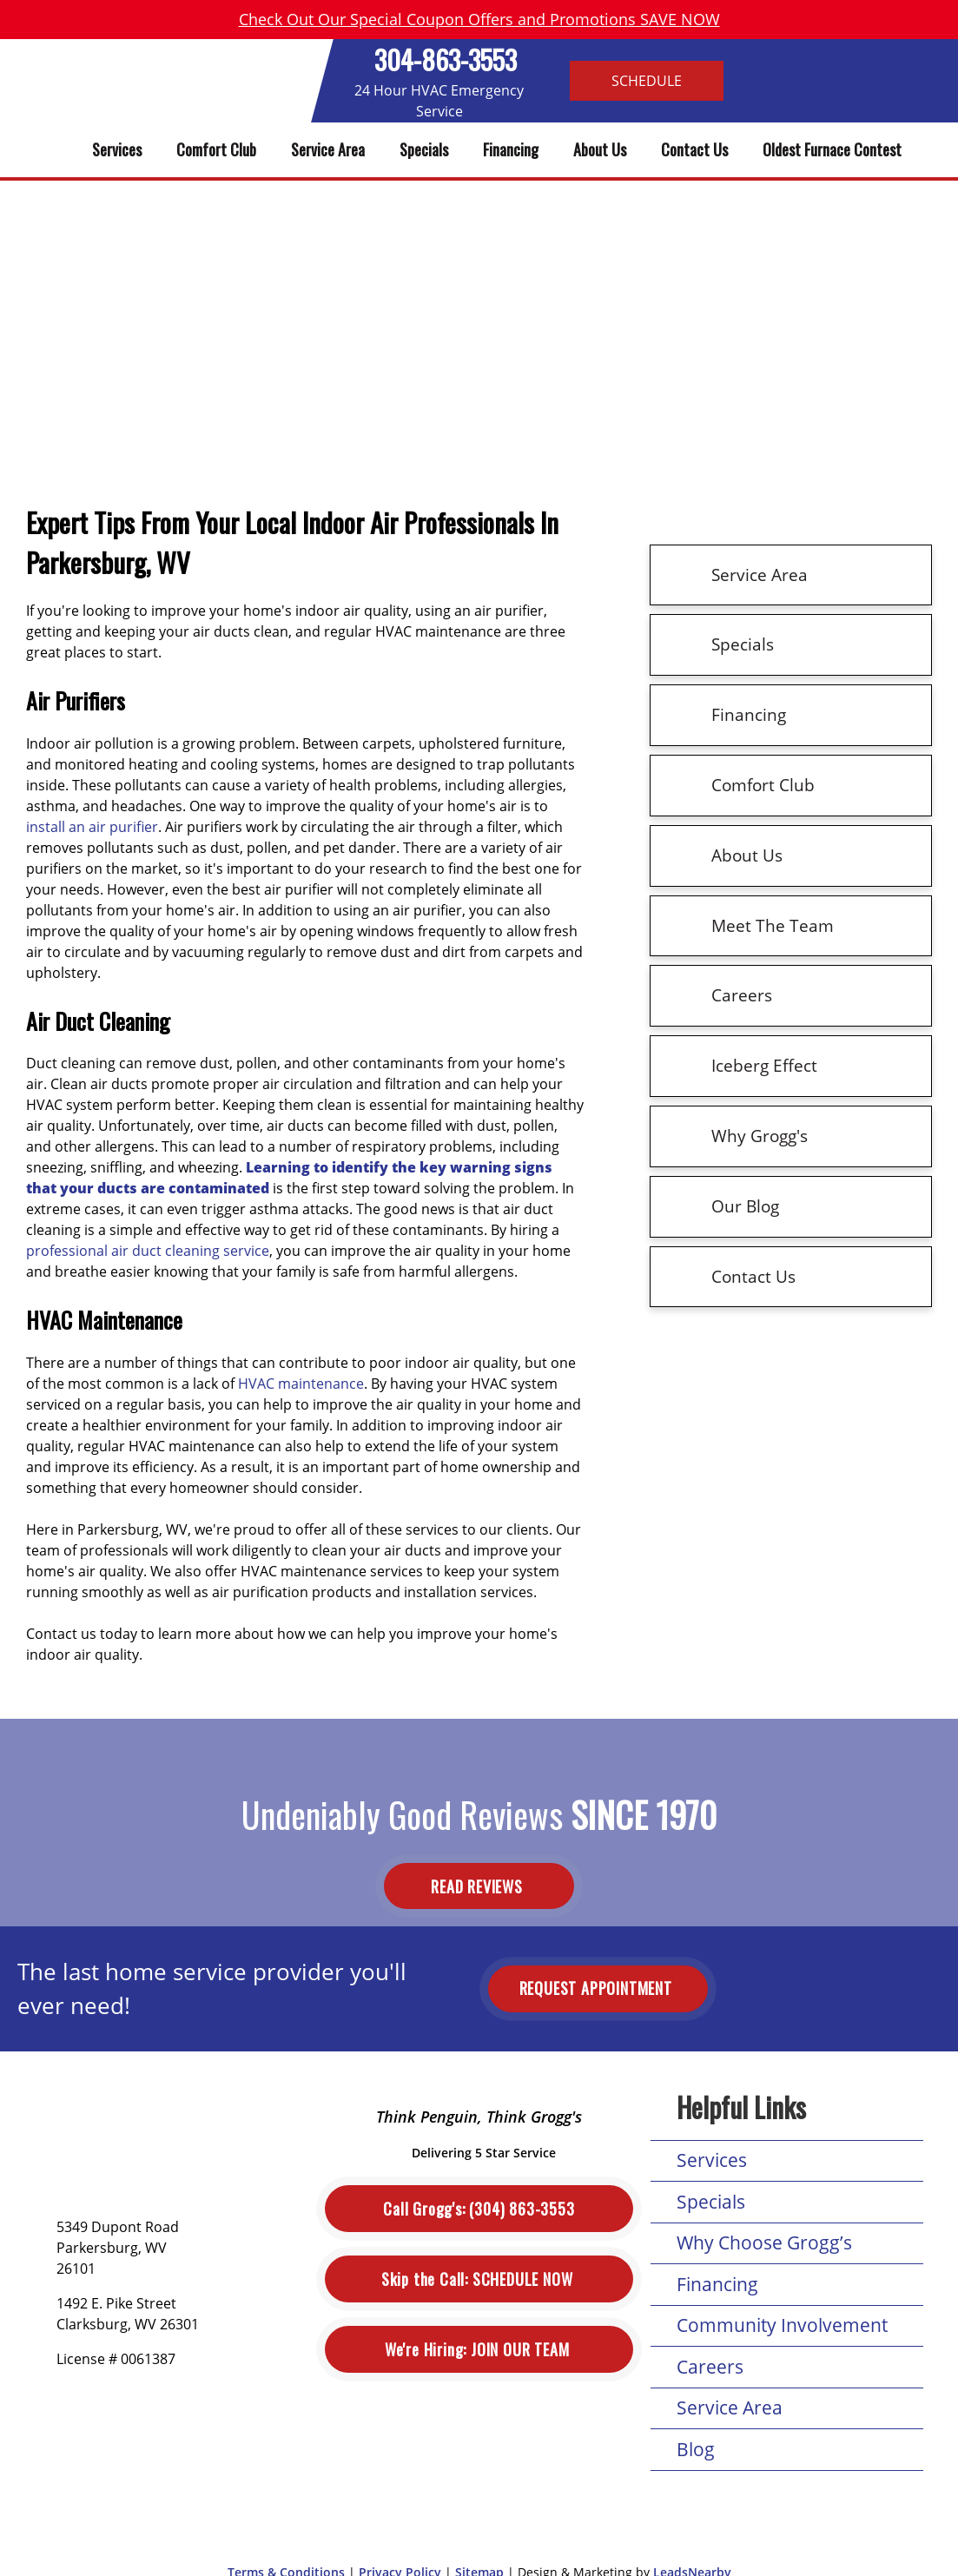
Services (117, 149)
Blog (696, 2449)
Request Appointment (598, 1988)
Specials (424, 149)
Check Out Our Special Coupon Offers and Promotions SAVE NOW (479, 19)
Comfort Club (216, 149)
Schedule (646, 80)
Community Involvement (782, 2325)
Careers (710, 2367)
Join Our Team (479, 2349)
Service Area (328, 149)
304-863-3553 (445, 59)
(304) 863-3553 (478, 2209)
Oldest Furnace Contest (832, 149)
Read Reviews (478, 1886)
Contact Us (694, 149)
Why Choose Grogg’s (764, 2242)
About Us (599, 149)
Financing (510, 149)
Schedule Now (479, 2279)
